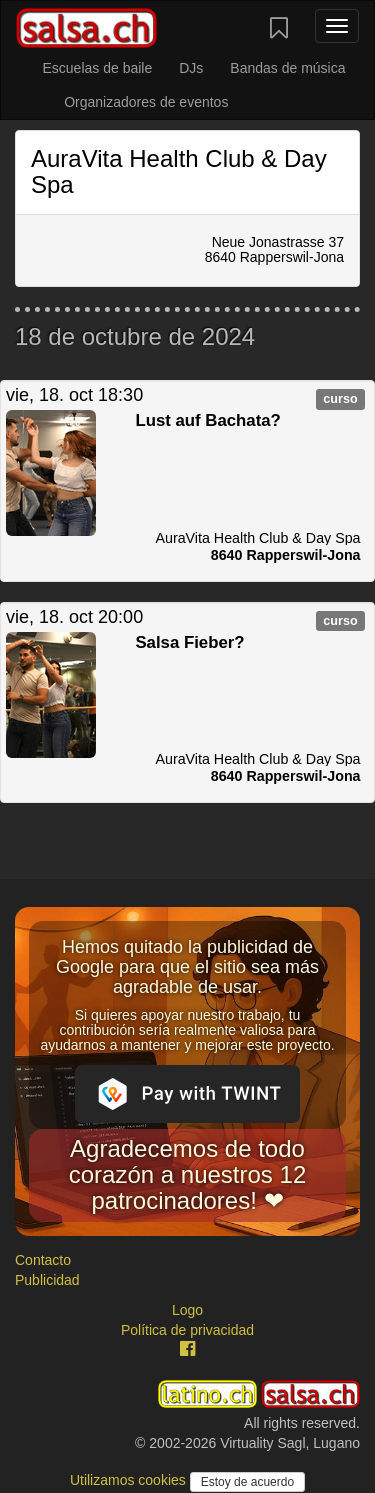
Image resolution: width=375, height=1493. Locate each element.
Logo (187, 1310)
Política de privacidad (187, 1330)
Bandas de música (287, 68)
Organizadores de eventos (146, 102)
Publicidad (47, 1280)
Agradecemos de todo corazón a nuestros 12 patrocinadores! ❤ (187, 1175)
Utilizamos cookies (130, 1480)
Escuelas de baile (97, 68)
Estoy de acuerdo (247, 1482)
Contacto (43, 1260)
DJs (191, 68)
